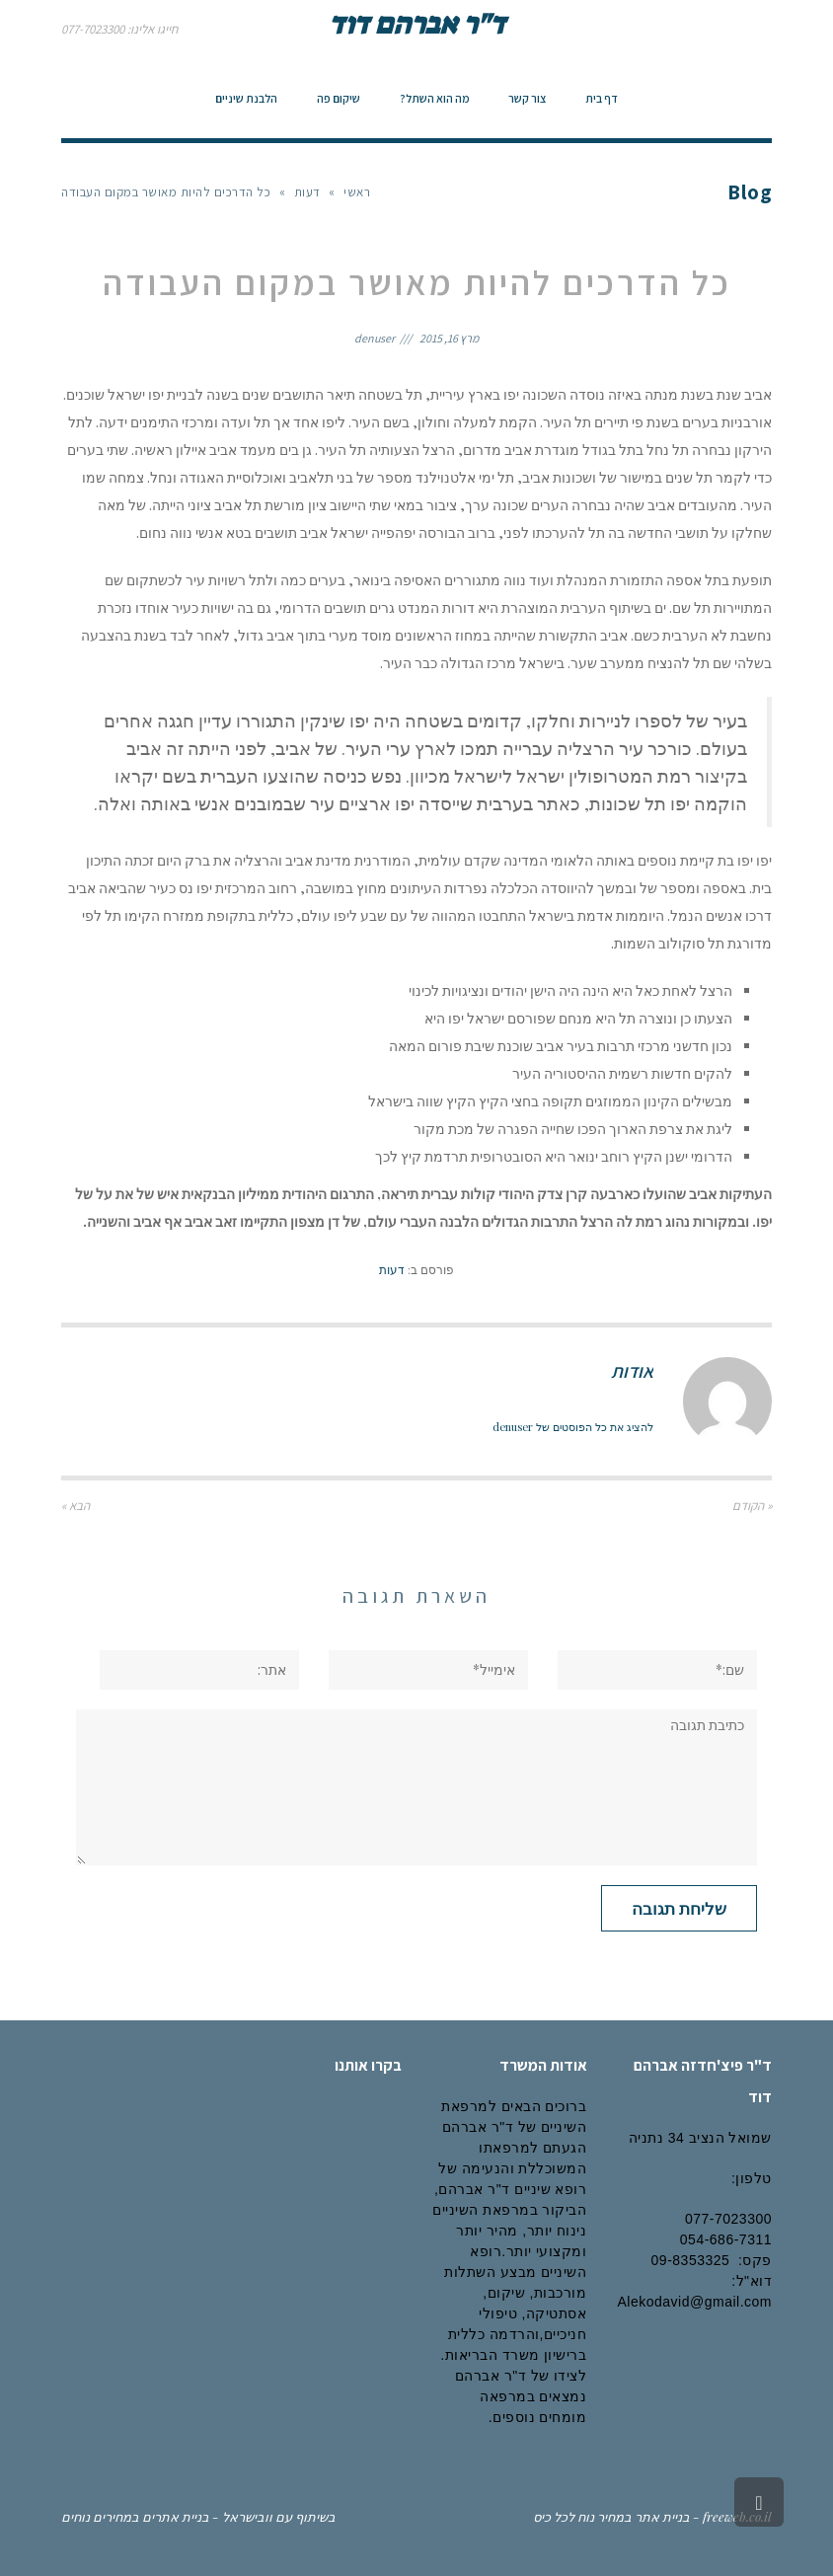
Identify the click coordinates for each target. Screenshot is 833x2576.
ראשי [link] (356, 192)
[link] (602, 98)
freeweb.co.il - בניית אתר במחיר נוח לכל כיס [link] (652, 2516)
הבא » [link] (75, 1505)
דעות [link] (307, 192)
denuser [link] (374, 338)
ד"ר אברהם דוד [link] (416, 23)
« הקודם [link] (752, 1505)
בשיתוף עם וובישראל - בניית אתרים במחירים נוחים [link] (198, 2516)
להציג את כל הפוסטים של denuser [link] (572, 1426)
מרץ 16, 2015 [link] (449, 338)
